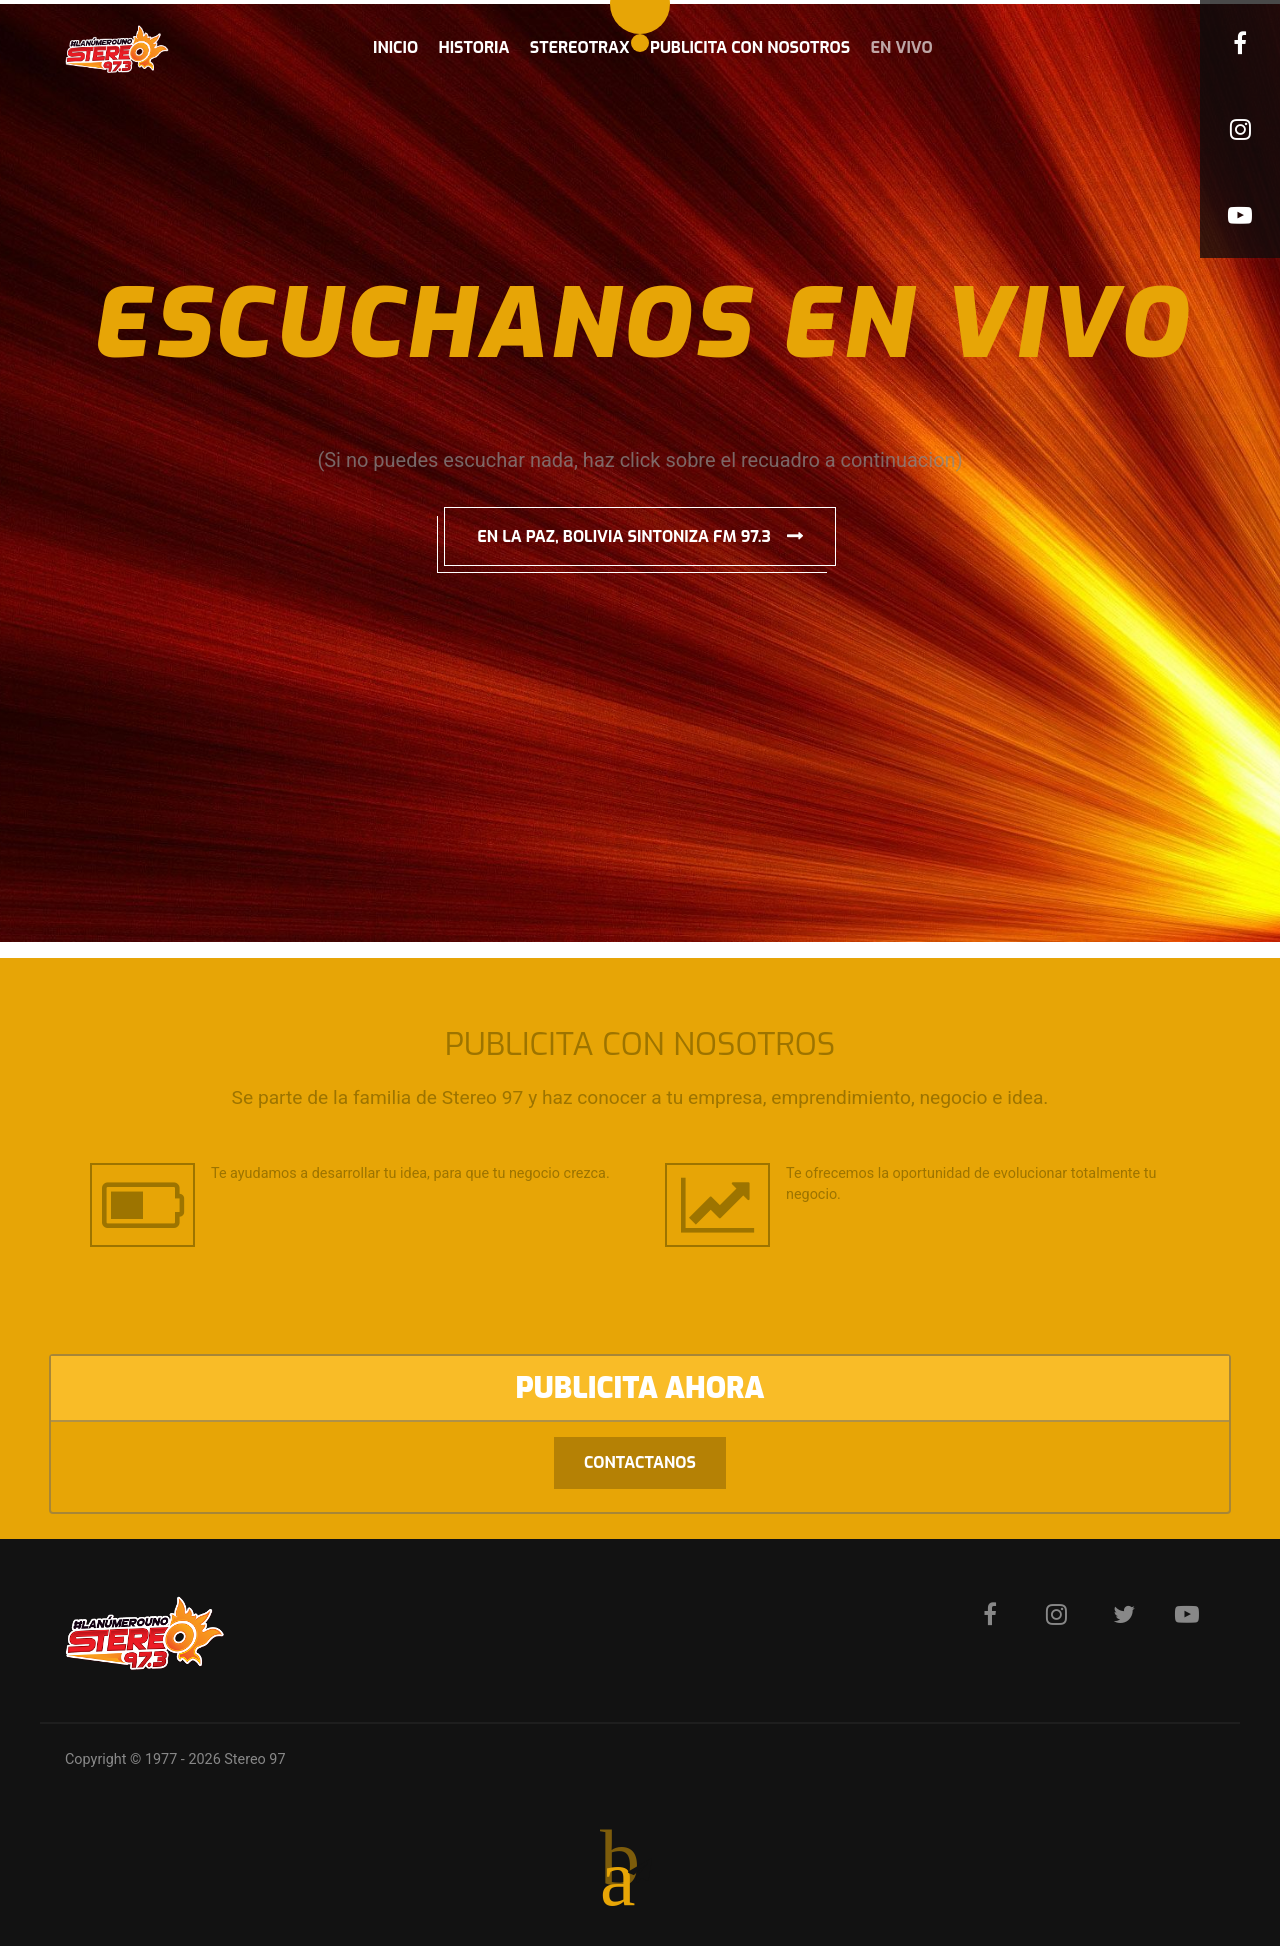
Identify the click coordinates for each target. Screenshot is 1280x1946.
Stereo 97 (254, 1759)
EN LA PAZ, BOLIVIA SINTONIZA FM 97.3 (624, 536)
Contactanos (640, 1462)
